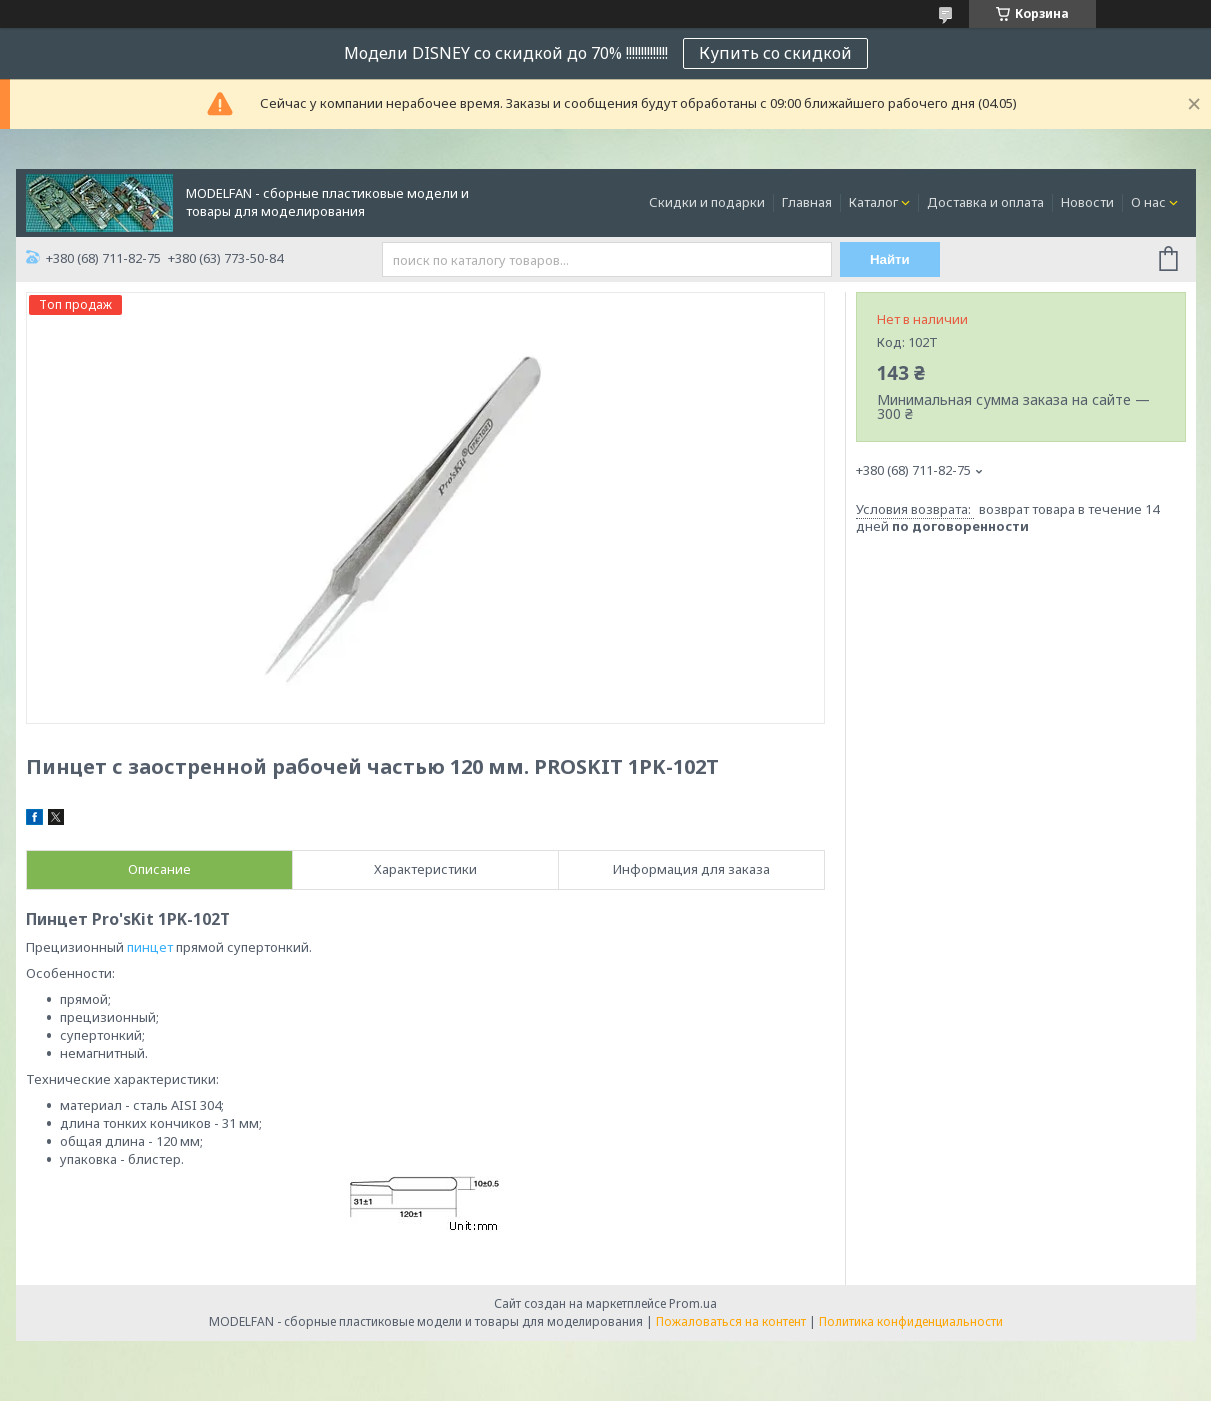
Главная (807, 202)
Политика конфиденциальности (911, 1321)
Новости (1087, 202)
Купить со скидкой (775, 53)
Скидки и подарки (707, 202)
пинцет (150, 947)
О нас (1148, 202)
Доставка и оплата (985, 202)
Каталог (873, 202)
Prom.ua (693, 1303)
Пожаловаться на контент (731, 1321)
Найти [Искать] (890, 259)
